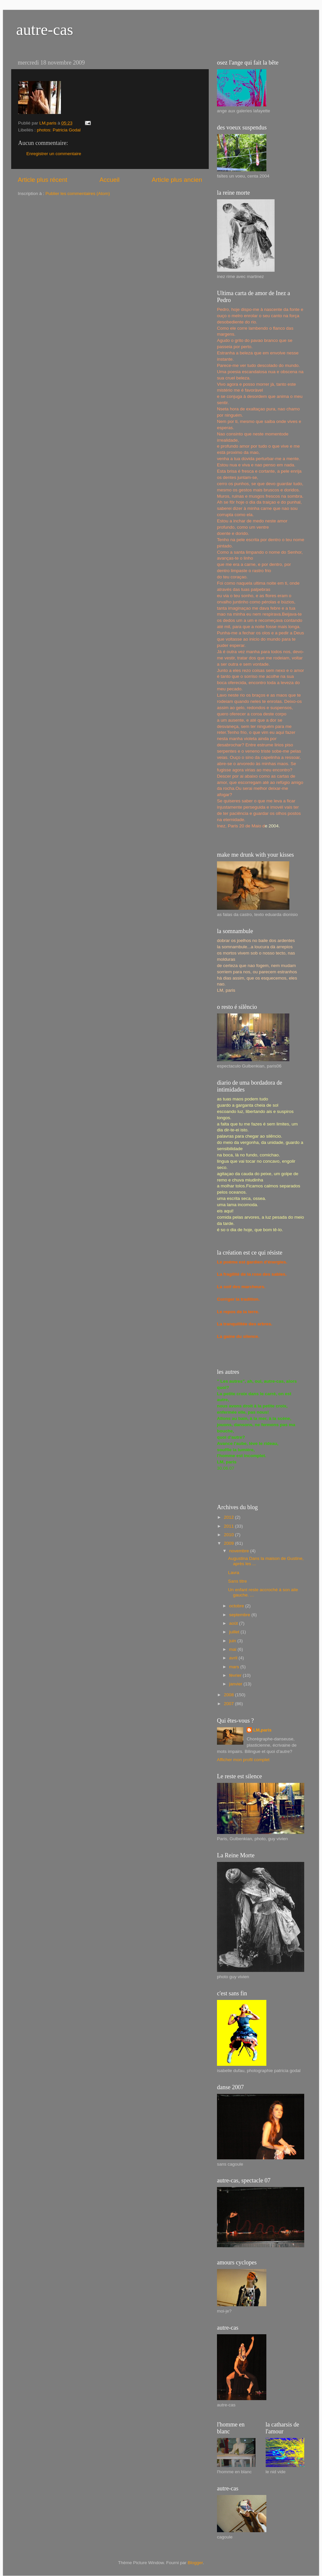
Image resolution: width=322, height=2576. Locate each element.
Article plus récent (42, 179)
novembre (239, 1550)
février (236, 1675)
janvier (236, 1683)
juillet (235, 1631)
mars (234, 1666)
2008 (229, 1694)
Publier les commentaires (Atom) (77, 193)
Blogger (195, 2562)
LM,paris (262, 1730)
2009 (229, 1543)
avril (234, 1657)
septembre (240, 1614)
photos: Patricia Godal (59, 129)
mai (233, 1649)
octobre (237, 1605)
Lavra (233, 1572)
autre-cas (44, 29)
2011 (229, 1526)
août (234, 1623)
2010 (229, 1534)
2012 (229, 1517)
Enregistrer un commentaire (53, 153)
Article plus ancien (177, 179)
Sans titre (237, 1581)
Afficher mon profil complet (243, 1759)
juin (233, 1640)
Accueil (109, 179)
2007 (229, 1703)
